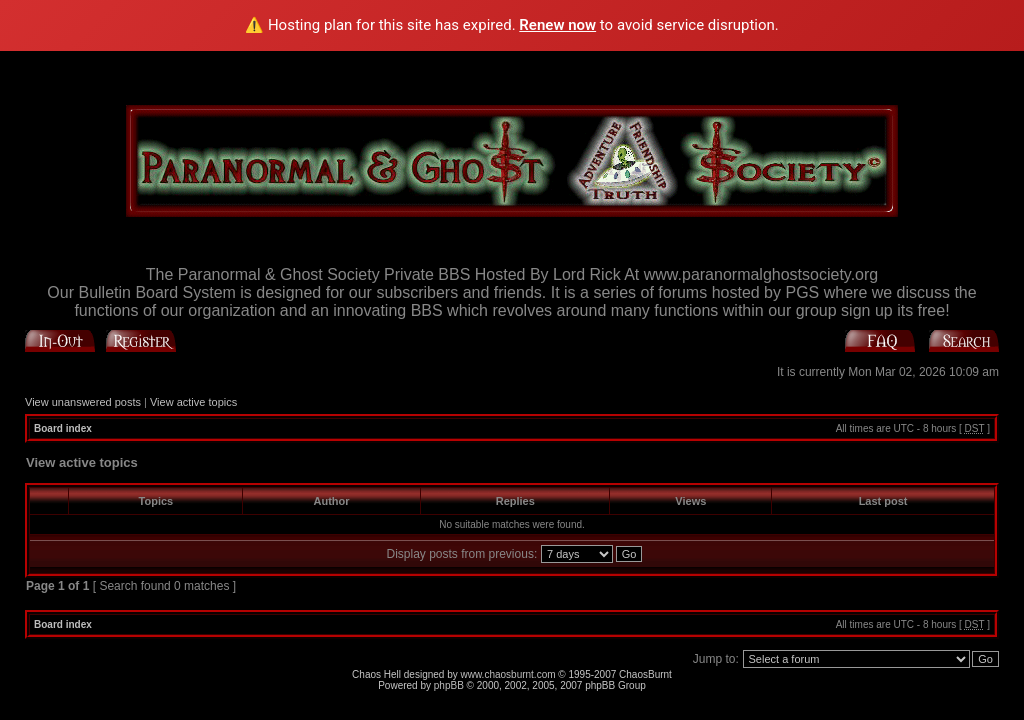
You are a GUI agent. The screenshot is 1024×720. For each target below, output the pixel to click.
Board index (63, 428)
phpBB (449, 685)
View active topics (193, 402)
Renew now (557, 25)
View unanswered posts (83, 402)
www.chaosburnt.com (508, 674)
